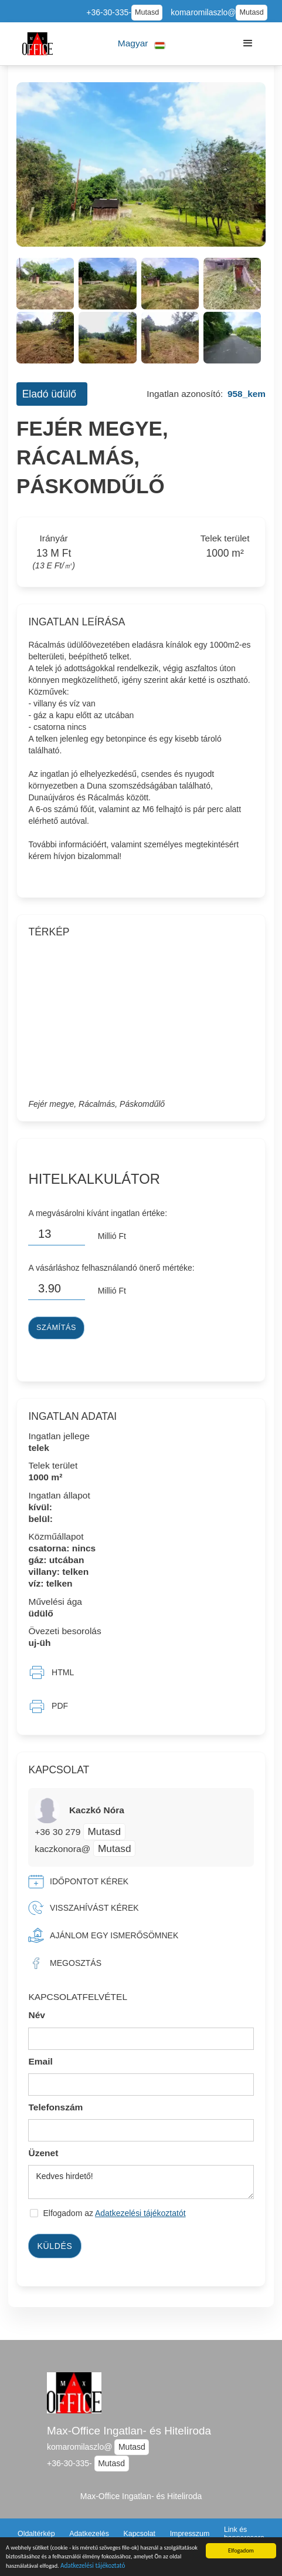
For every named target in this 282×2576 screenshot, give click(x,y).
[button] (141, 43)
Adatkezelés (89, 2534)
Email (40, 2061)
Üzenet (43, 2153)
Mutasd (147, 12)
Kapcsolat (139, 2534)
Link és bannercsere (244, 2534)
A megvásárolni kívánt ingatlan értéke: (97, 1213)
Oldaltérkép (36, 2534)
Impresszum (190, 2534)
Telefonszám (55, 2107)
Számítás (56, 1328)
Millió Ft (112, 1236)
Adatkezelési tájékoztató (92, 2567)
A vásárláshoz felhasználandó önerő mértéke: (111, 1267)
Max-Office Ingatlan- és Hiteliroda (129, 2431)
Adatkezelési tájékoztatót (140, 2213)
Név (36, 2015)
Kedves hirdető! (140, 2182)
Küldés (54, 2246)
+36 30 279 (59, 1832)
